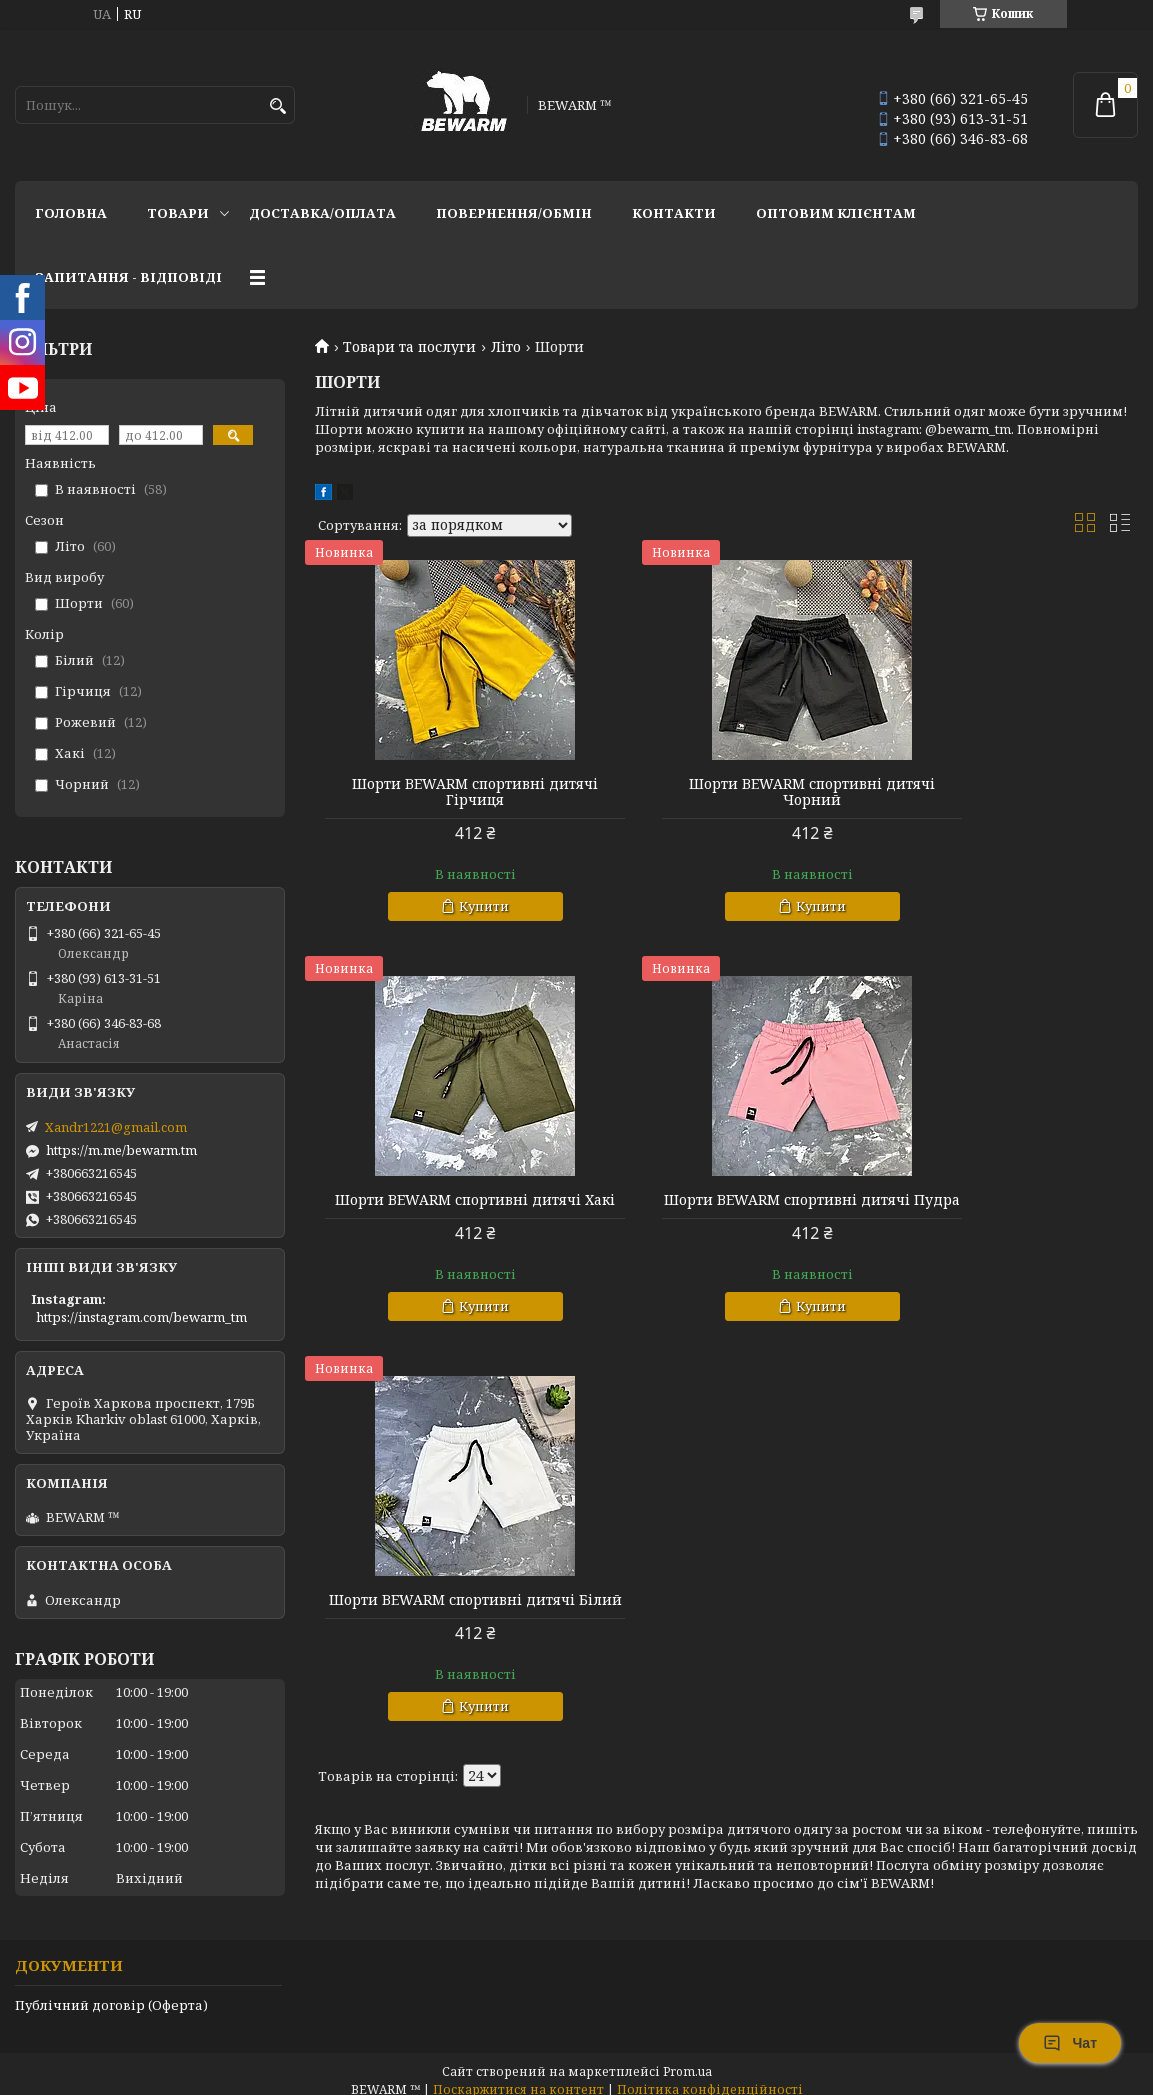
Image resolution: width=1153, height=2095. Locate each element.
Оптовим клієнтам (836, 213)
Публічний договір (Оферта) (111, 1991)
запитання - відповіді (128, 277)
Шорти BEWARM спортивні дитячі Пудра (446, 1208)
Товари (178, 213)
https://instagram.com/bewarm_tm (141, 1317)
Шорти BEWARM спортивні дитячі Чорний (726, 792)
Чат (1070, 2043)
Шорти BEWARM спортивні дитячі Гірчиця (446, 792)
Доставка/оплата (322, 213)
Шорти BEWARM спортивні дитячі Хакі (1006, 792)
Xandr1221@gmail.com (116, 1127)
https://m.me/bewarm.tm (121, 1150)
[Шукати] (277, 106)
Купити (456, 906)
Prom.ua (687, 2057)
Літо (506, 347)
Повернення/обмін (514, 213)
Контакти (674, 213)
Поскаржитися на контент (518, 2075)
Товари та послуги (409, 347)
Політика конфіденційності (710, 2075)
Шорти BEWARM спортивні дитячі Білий (726, 1208)
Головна (71, 213)
